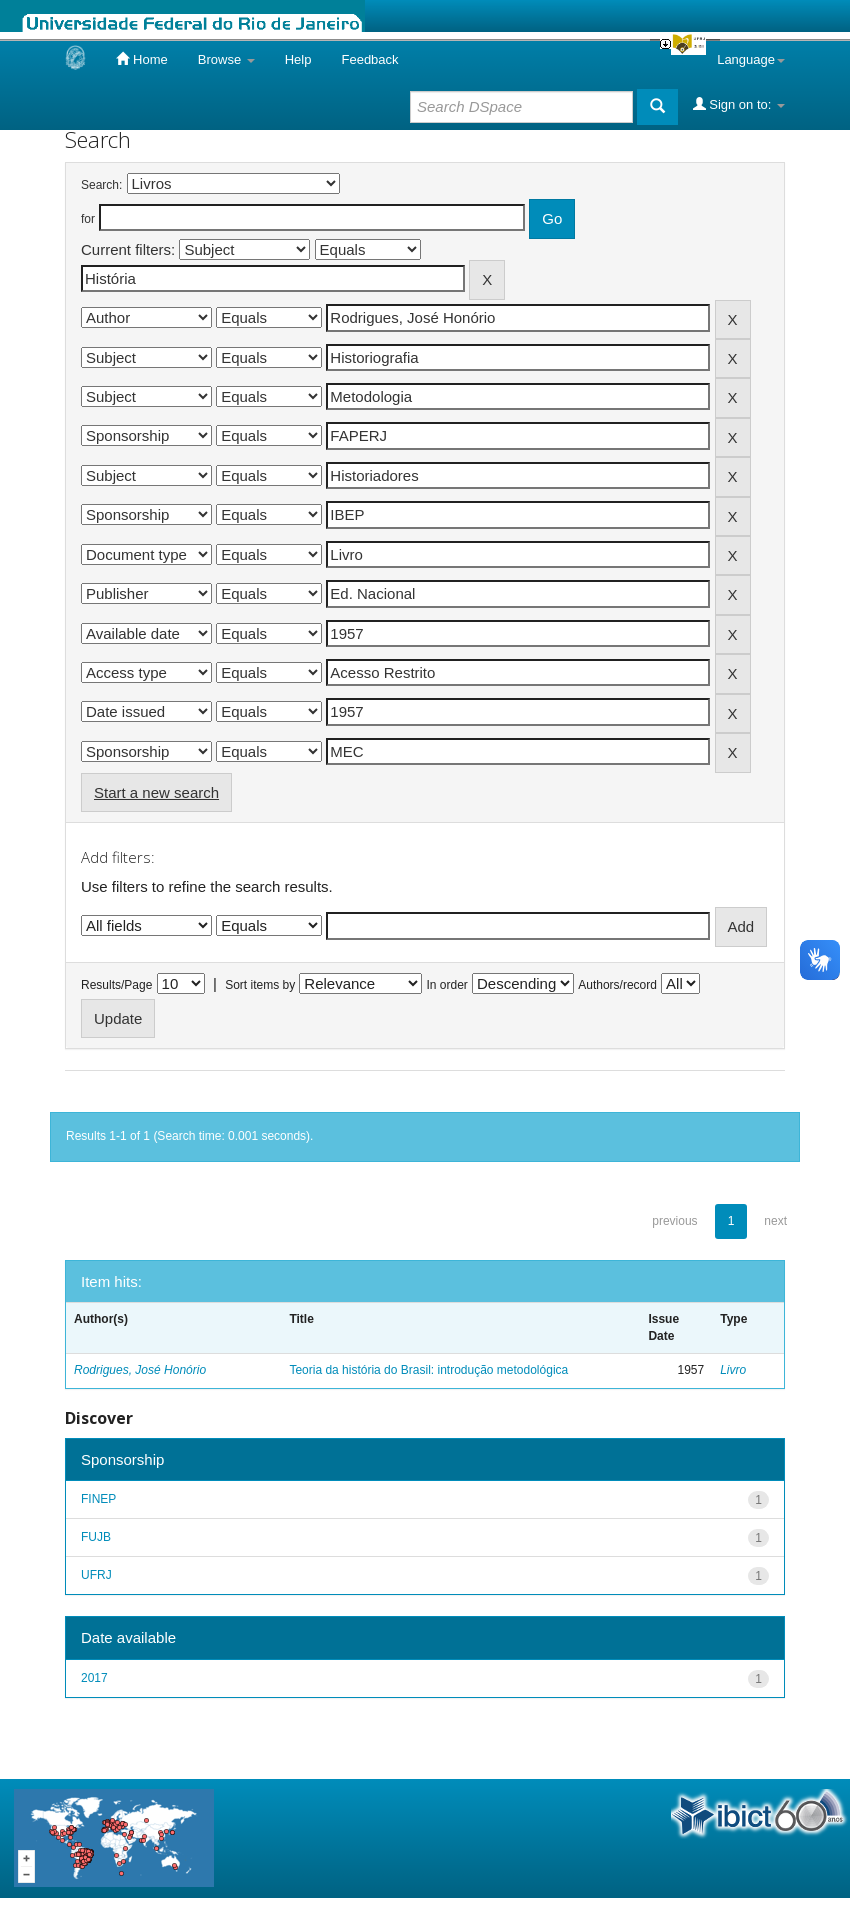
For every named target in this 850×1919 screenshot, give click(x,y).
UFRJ (96, 1575)
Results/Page (116, 985)
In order (447, 985)
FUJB (96, 1537)
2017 (94, 1678)
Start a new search (156, 792)
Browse (226, 59)
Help (298, 59)
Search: (101, 185)
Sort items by (260, 985)
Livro (733, 1370)
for (88, 219)
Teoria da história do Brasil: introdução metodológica (428, 1370)
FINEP (98, 1499)
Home (141, 59)
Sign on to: (739, 104)
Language (751, 59)
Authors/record (617, 985)
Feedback (369, 59)
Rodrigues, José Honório (140, 1370)
